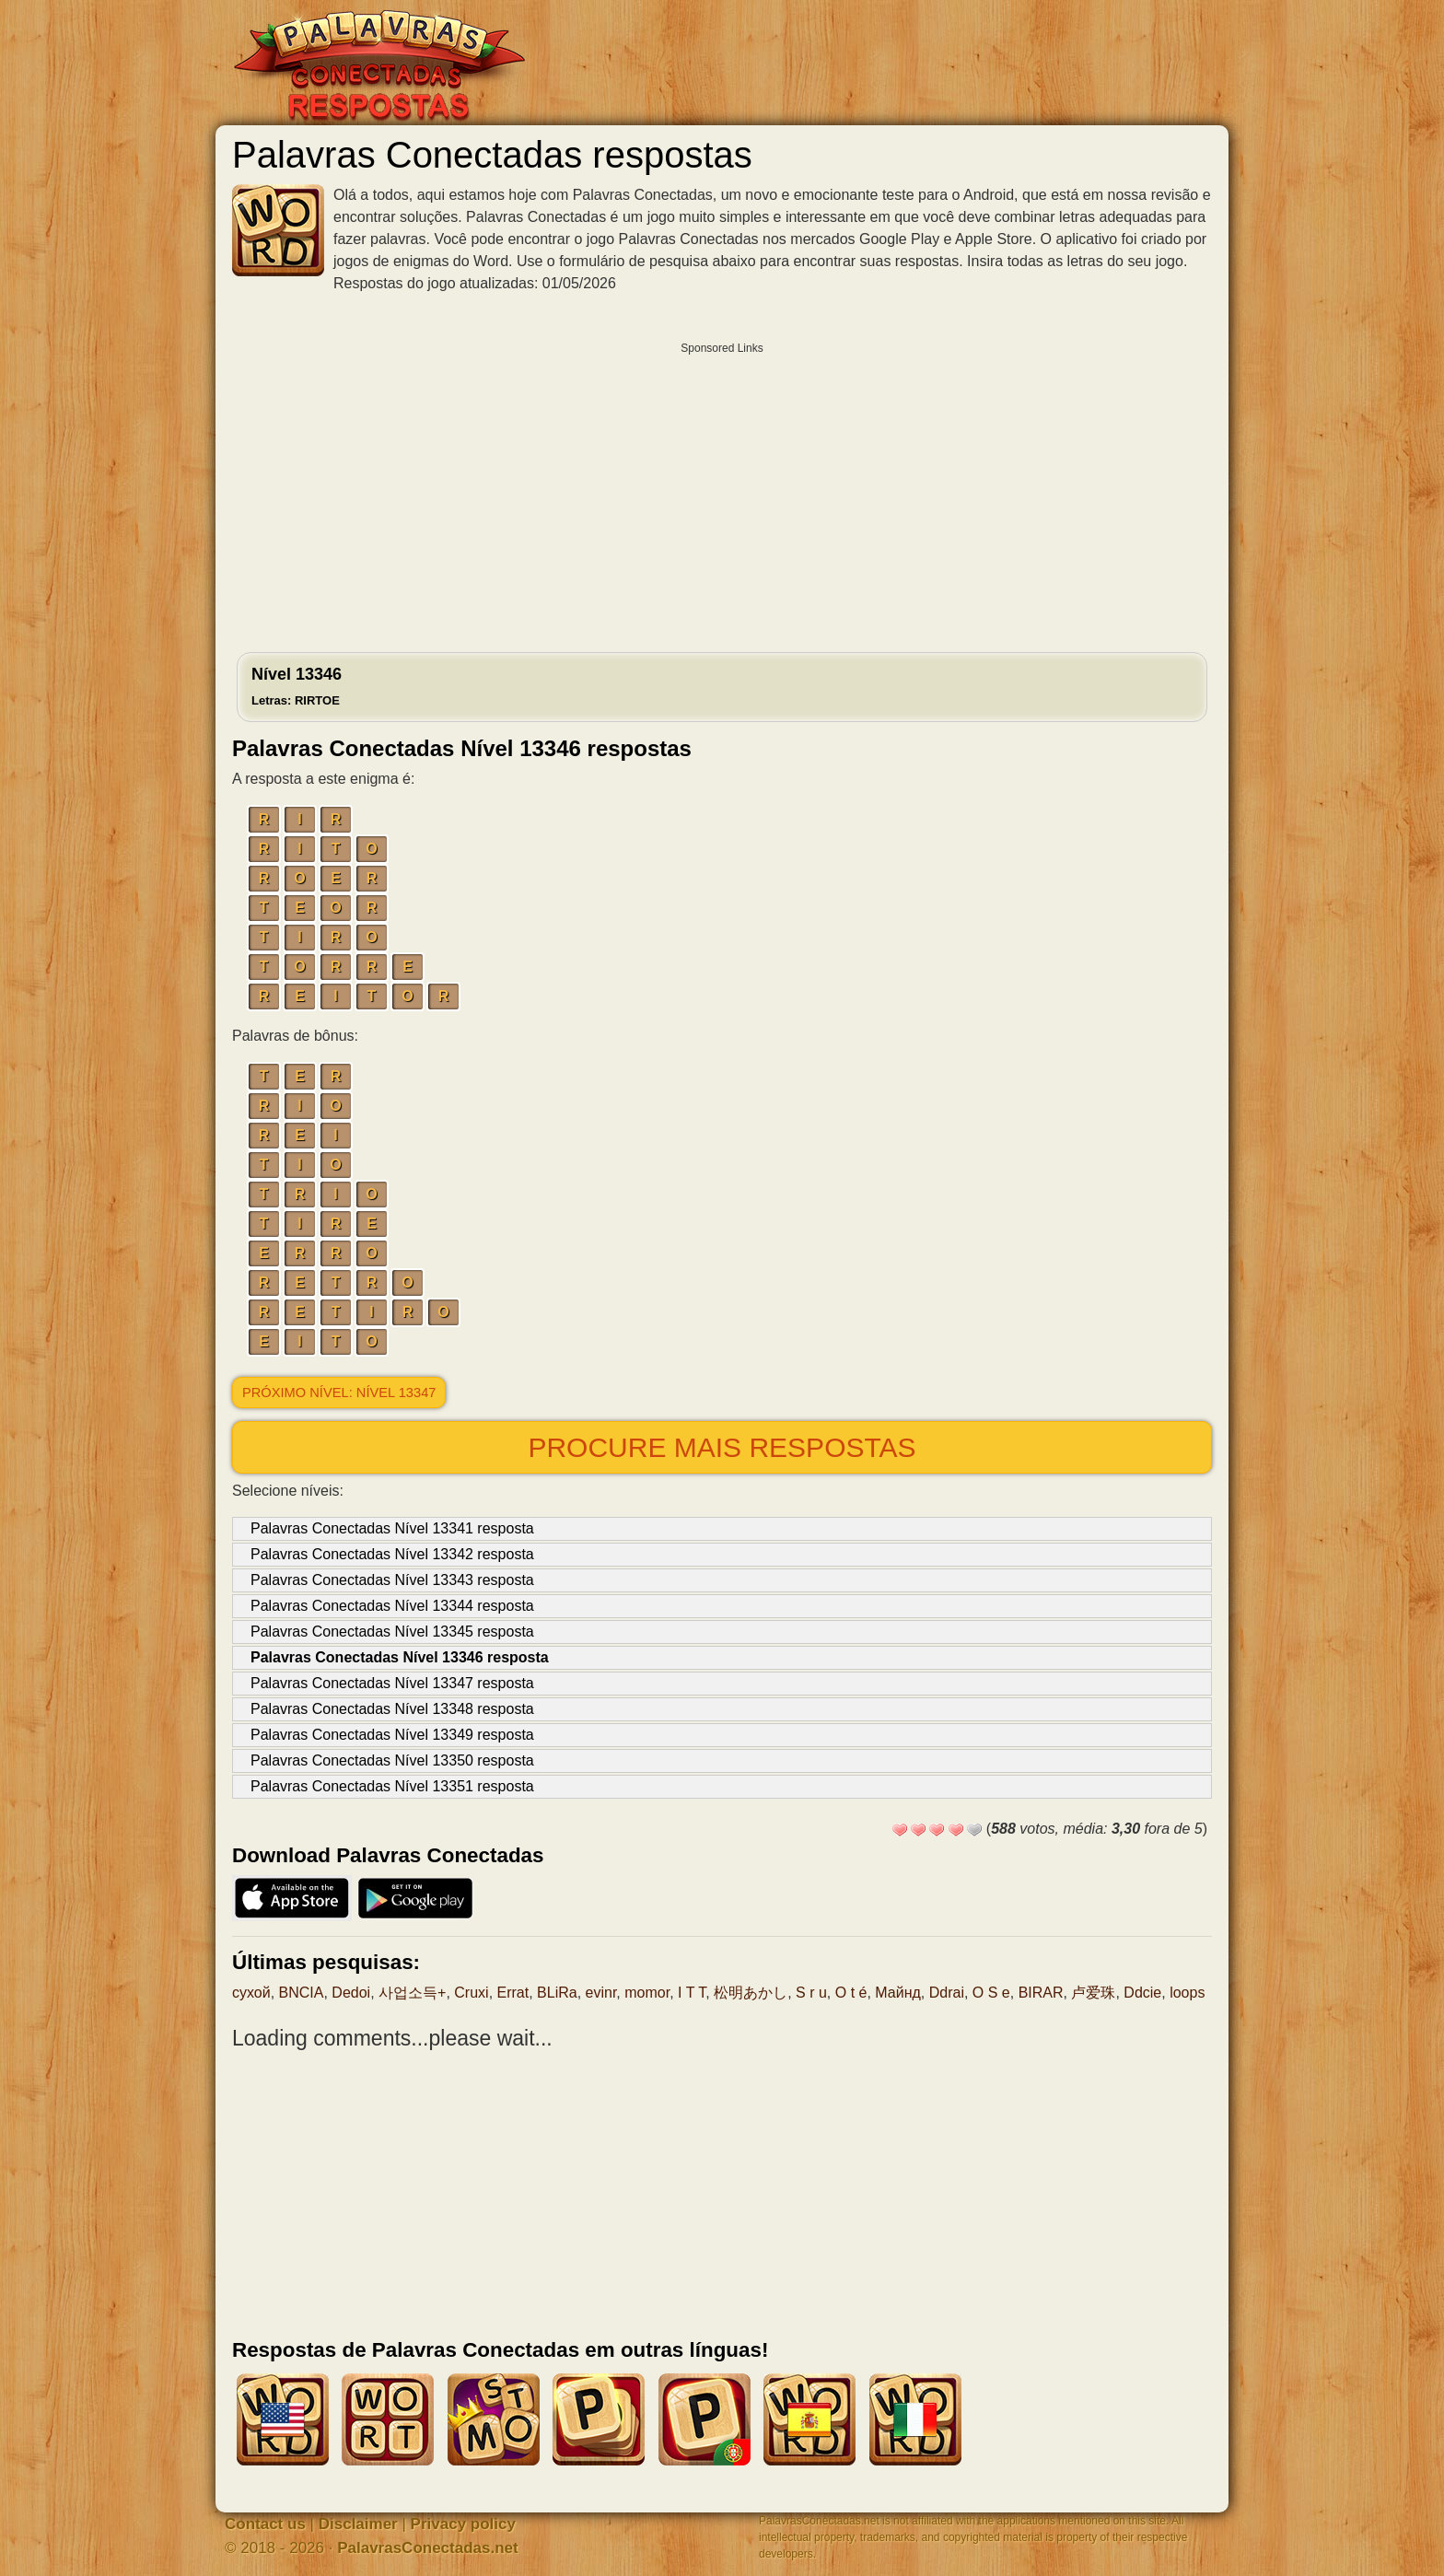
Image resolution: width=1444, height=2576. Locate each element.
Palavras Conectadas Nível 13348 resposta (392, 1709)
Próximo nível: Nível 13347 (339, 1392)
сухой (251, 1992)
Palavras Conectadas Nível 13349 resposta (392, 1735)
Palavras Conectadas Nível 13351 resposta (392, 1786)
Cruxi (471, 1992)
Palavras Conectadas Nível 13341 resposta (392, 1528)
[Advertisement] (722, 493)
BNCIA (301, 1992)
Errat (513, 1992)
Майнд (898, 1992)
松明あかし (750, 1992)
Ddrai (946, 1992)
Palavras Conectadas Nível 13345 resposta (392, 1631)
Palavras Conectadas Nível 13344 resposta (392, 1606)
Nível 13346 (296, 686)
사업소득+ (412, 1992)
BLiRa (557, 1992)
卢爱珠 (1093, 1992)
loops (1187, 1992)
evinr (601, 1992)
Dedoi (351, 1992)
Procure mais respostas (721, 1447)
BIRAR (1041, 1992)
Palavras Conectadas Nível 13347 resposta (392, 1683)
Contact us (265, 2524)
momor (647, 1992)
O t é (851, 1992)
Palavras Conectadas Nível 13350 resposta (392, 1760)
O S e (991, 1992)
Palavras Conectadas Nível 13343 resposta (392, 1580)
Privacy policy (463, 2524)
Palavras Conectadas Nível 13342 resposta (392, 1554)
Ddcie (1142, 1992)
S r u (811, 1992)
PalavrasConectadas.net (427, 2548)
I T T (691, 1992)
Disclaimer (358, 2524)
